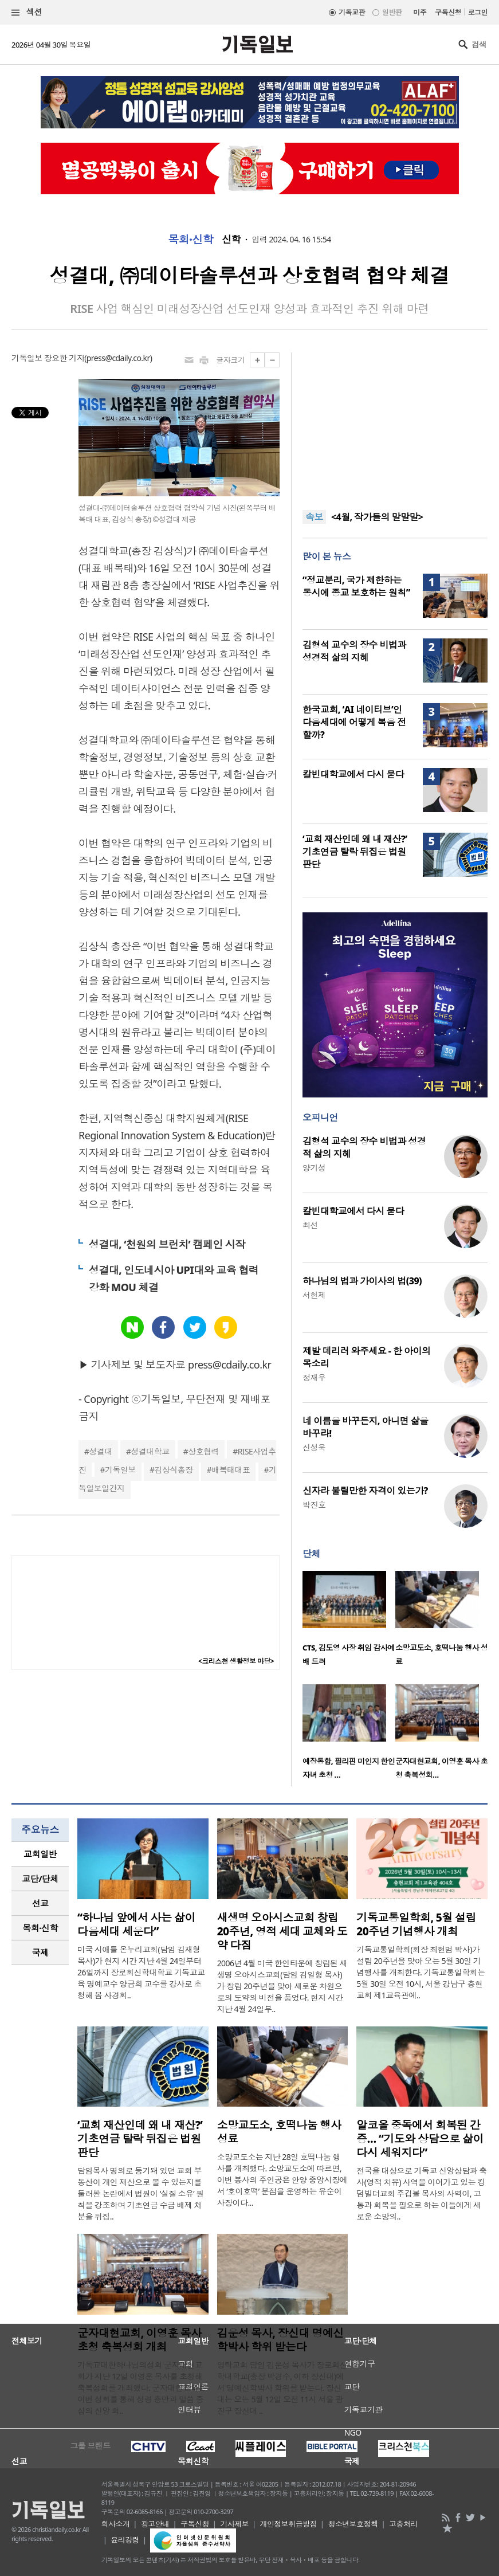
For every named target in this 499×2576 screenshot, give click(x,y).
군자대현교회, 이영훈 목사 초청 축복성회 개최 (139, 2340)
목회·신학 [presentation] (39, 1928)
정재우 (313, 1377)
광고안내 (155, 2524)
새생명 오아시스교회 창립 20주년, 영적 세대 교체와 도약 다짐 (282, 1931)
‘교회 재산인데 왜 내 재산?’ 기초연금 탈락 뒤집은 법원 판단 (354, 852)
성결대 (100, 1451)
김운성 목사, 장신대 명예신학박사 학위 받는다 (280, 2340)
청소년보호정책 (353, 2524)
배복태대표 (230, 1469)
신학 (231, 239)
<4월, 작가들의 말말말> (377, 517)
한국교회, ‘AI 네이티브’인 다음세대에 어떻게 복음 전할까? (354, 722)
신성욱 (313, 1447)
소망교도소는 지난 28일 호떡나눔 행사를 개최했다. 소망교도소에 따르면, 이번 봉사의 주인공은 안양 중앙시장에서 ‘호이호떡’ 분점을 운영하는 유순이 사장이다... (282, 2179)
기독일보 (120, 1469)
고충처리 (403, 2524)
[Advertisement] (395, 424)
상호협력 (203, 1451)
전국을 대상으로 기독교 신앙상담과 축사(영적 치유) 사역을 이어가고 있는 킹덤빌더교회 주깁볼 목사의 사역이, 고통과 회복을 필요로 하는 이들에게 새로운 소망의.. (421, 2193)
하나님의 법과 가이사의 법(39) (362, 1281)
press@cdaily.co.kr (118, 357)
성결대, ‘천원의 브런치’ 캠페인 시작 (167, 1244)
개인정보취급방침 (288, 2524)
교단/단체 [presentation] (40, 1878)
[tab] (40, 1854)
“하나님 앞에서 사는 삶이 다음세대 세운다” (136, 1924)
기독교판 (352, 12)
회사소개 (115, 2524)
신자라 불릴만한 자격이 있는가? (365, 1490)
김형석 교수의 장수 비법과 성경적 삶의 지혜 (354, 651)
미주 (419, 12)
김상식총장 (173, 1469)
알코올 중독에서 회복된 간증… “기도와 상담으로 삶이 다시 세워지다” (420, 2139)
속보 (314, 517)
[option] (348, 1622)
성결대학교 (150, 1451)
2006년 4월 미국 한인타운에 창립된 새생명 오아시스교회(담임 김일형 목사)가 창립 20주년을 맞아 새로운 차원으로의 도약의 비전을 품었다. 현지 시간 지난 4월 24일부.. (282, 1986)
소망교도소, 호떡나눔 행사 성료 (279, 2132)
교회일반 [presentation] (40, 1854)
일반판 (392, 12)
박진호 (313, 1504)
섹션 (26, 12)
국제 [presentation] (40, 1952)
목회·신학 (190, 239)
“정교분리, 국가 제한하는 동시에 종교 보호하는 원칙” (356, 586)
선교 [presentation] (40, 1903)
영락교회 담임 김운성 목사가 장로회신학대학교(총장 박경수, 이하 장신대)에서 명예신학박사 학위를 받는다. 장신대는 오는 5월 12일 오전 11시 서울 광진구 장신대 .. (282, 2387)
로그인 (478, 12)
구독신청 (448, 12)
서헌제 (313, 1294)
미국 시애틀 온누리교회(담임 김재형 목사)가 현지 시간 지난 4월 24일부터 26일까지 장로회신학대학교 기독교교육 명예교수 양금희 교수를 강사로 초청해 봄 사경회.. (141, 1972)
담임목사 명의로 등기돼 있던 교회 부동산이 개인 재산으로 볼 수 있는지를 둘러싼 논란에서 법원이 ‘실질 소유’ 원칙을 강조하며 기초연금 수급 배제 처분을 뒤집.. (140, 2193)
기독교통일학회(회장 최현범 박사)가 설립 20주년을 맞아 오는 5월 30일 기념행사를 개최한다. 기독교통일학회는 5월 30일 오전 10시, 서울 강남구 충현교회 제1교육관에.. (420, 1972)
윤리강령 (125, 2540)
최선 (310, 1225)
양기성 (313, 1167)
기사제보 (234, 2524)
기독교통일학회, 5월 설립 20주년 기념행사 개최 (416, 1924)
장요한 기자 (64, 357)
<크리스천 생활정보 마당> (236, 1661)
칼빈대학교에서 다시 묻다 (353, 774)
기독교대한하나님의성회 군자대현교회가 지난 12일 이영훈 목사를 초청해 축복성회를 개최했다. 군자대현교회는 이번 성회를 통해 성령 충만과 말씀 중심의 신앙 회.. (141, 2387)
